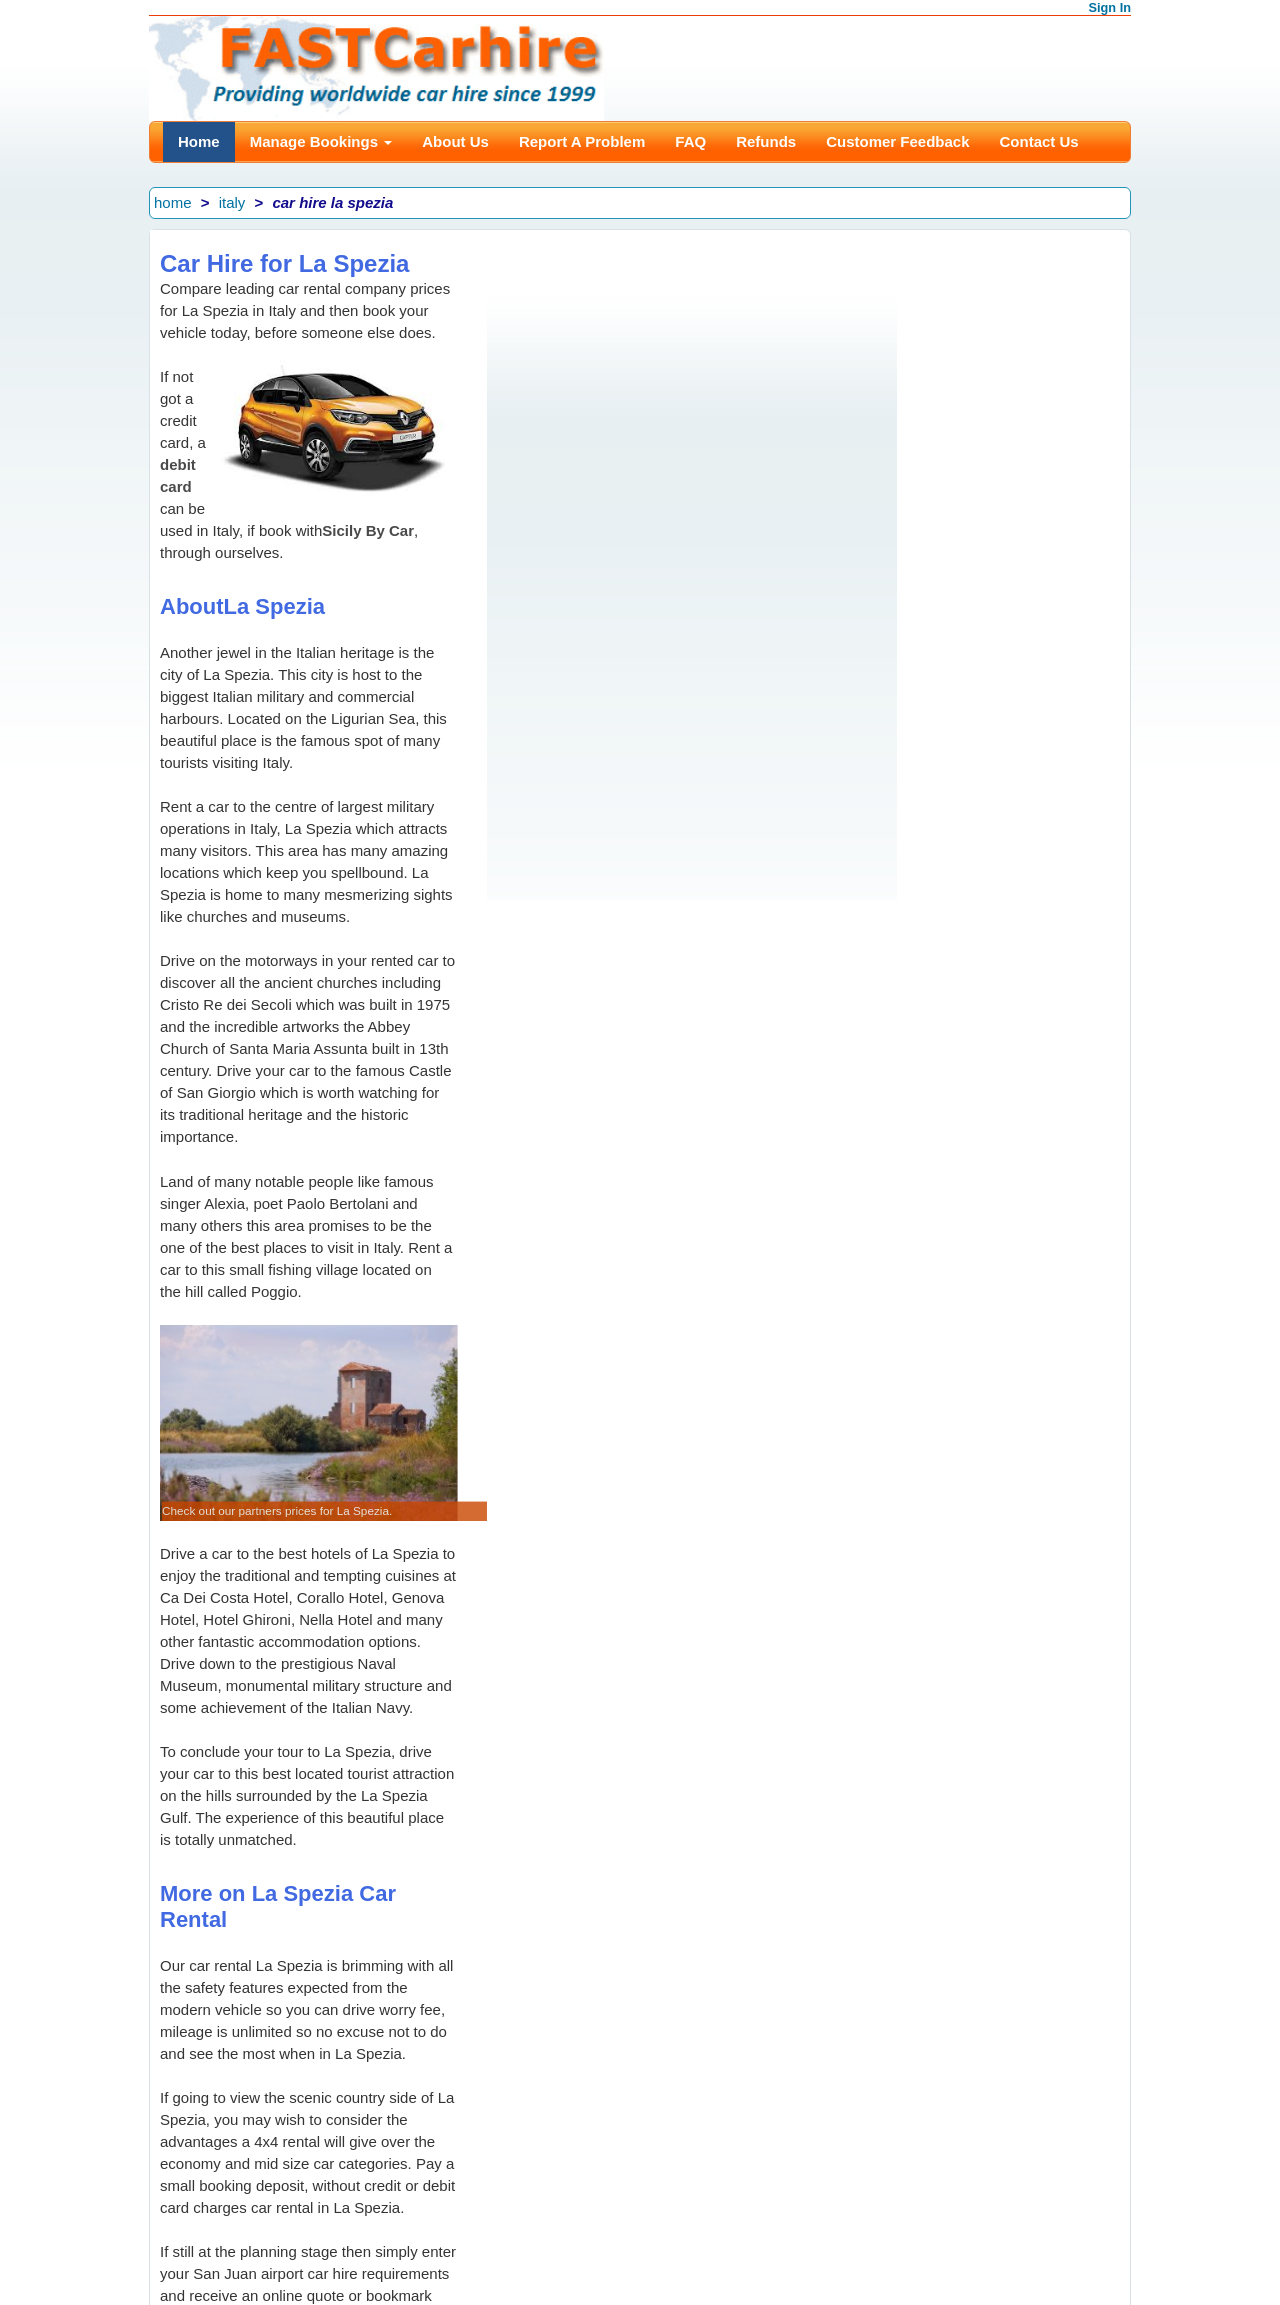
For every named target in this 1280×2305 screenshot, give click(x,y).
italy (232, 202)
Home (199, 141)
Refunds (766, 141)
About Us (455, 141)
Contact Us (1039, 141)
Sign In (1110, 7)
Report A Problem (582, 141)
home (173, 202)
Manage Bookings (321, 141)
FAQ (690, 141)
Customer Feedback (897, 141)
